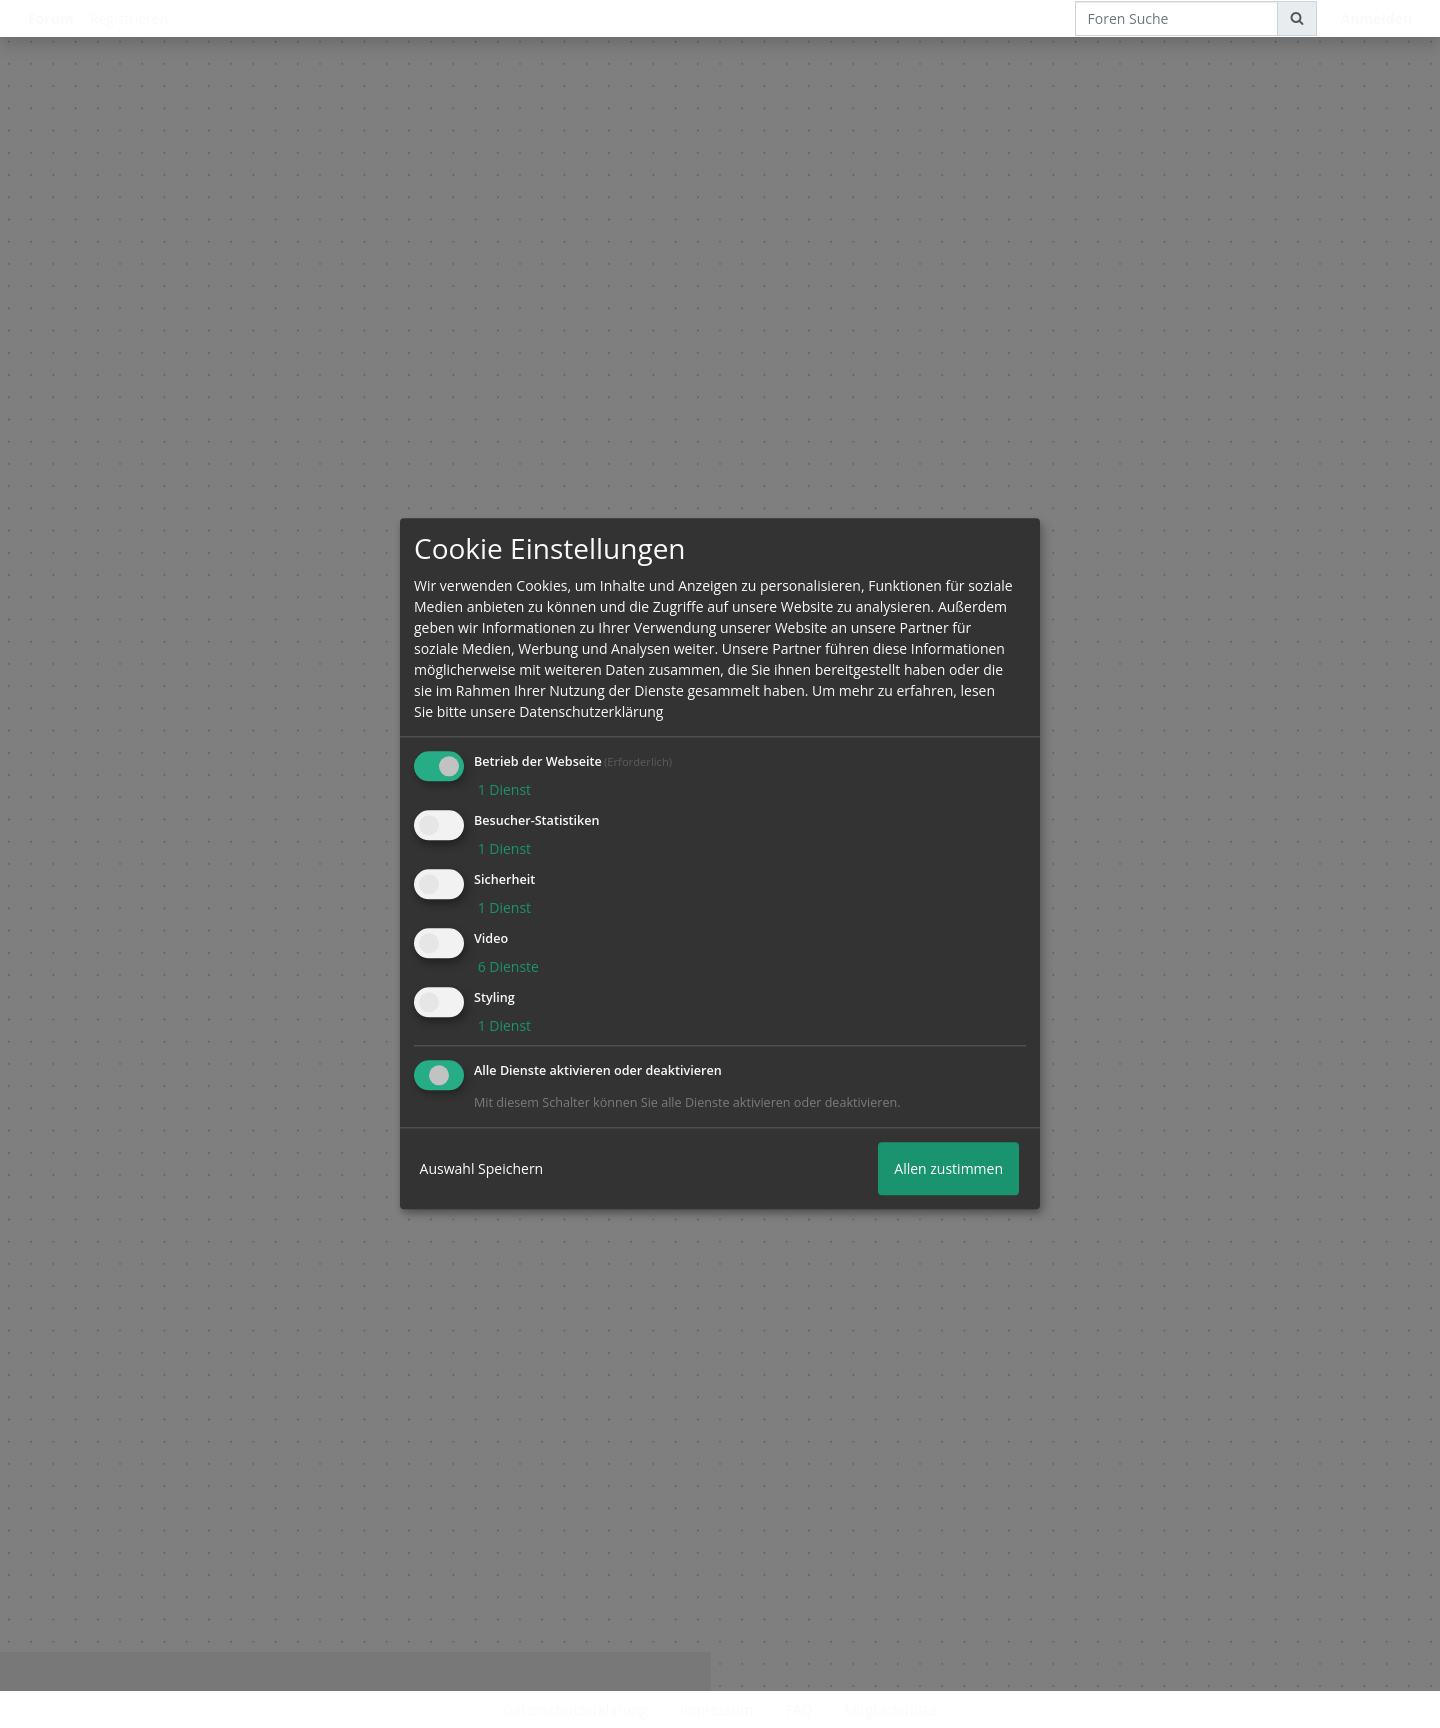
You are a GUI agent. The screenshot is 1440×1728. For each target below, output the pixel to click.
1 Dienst (502, 790)
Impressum (716, 1709)
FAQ (798, 1709)
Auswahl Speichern (482, 1169)
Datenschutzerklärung (575, 1709)
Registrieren (129, 18)
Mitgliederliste (890, 1709)
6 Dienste (506, 966)
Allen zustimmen (948, 1169)
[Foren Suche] (1176, 18)
